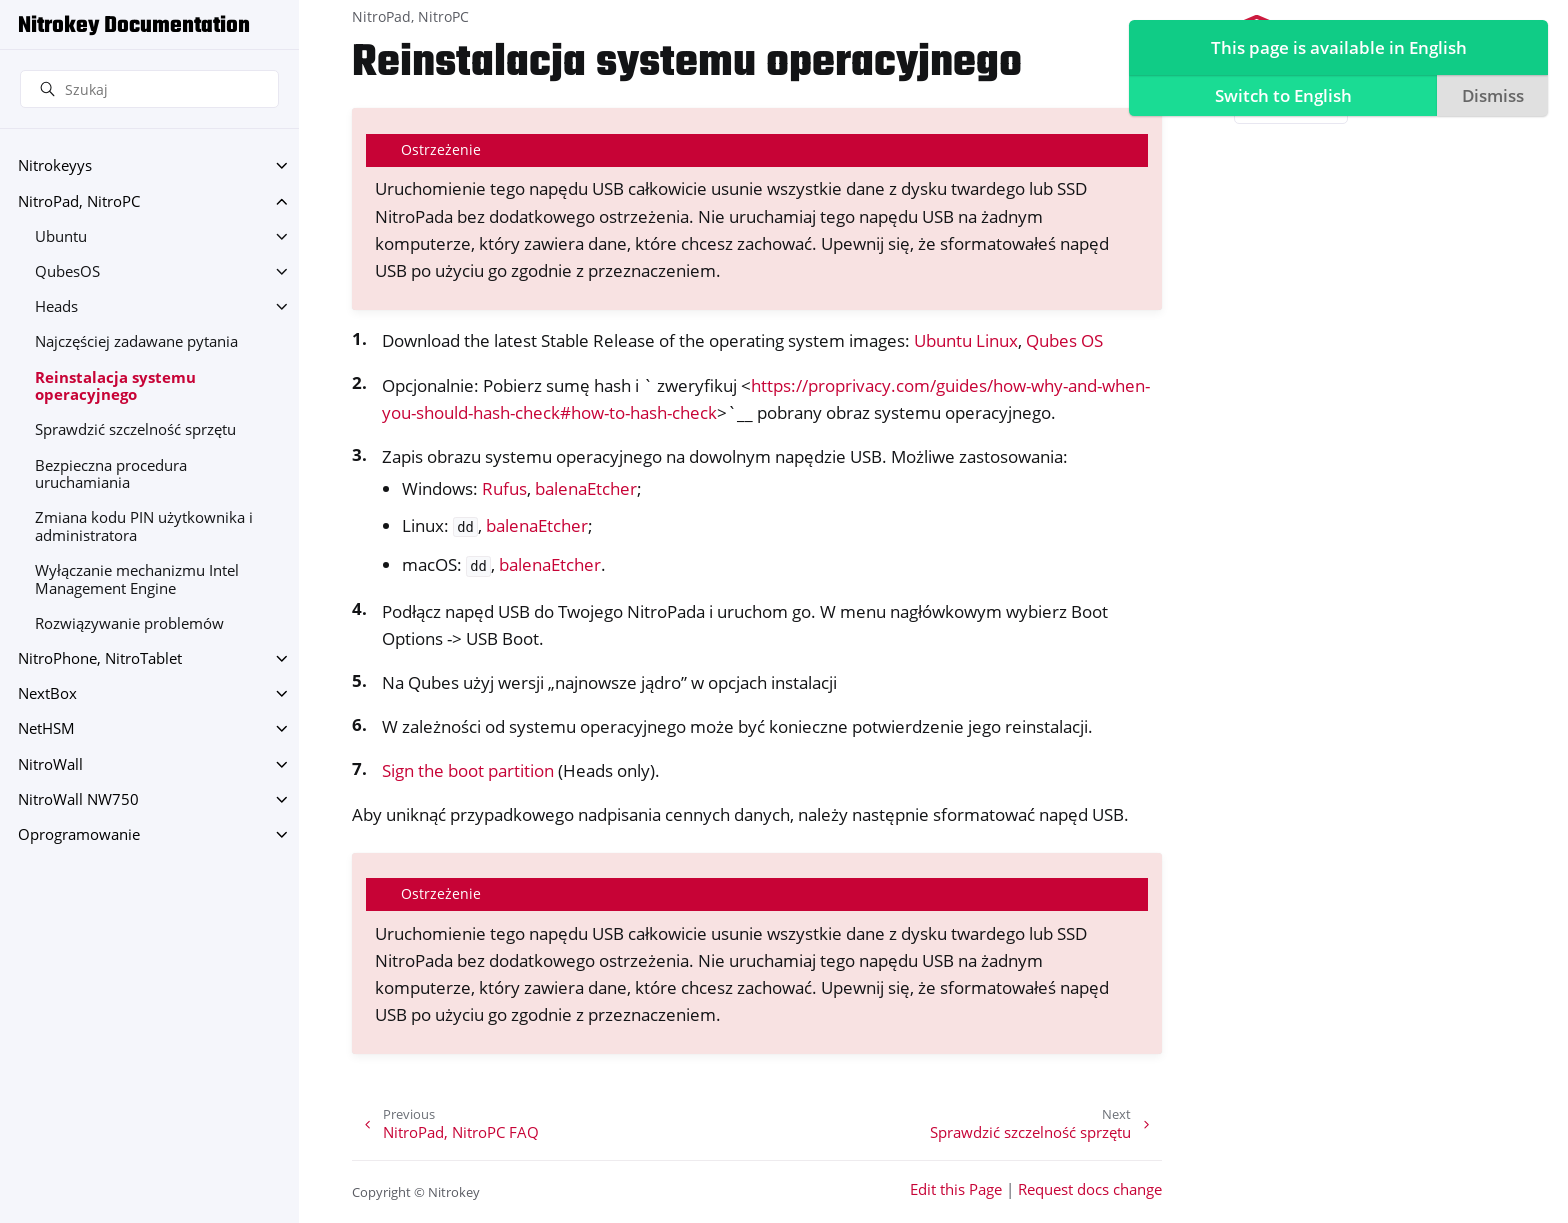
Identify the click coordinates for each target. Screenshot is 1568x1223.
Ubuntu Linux (966, 340)
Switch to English (1280, 96)
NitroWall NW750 (78, 799)
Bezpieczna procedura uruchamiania (111, 474)
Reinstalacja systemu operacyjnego (115, 386)
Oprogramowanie (79, 834)
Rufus (504, 488)
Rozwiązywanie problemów (129, 623)
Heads (56, 306)
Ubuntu (61, 236)
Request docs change (1090, 1189)
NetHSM (46, 728)
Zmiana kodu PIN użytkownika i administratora (144, 526)
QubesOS (67, 271)
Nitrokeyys (55, 165)
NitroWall (50, 764)
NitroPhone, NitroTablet (100, 658)
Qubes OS (1064, 340)
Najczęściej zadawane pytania (136, 341)
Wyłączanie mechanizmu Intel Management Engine (137, 579)
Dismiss (1489, 96)
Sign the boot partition (468, 770)
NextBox (47, 693)
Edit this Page (956, 1189)
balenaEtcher (586, 488)
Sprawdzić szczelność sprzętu (135, 429)
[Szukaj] (149, 89)
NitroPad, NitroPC (79, 201)
